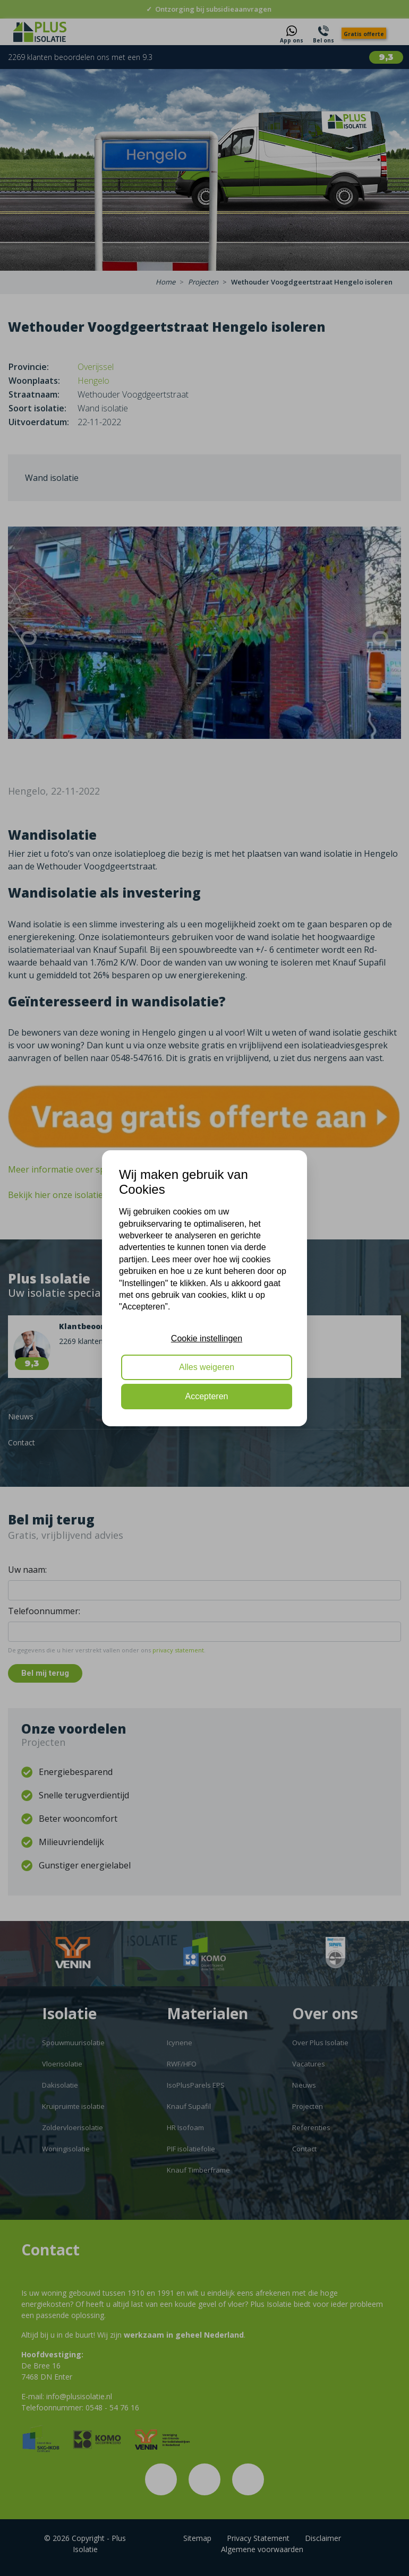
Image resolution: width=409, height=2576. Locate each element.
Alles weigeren (206, 1367)
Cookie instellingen (206, 1338)
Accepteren (206, 1396)
